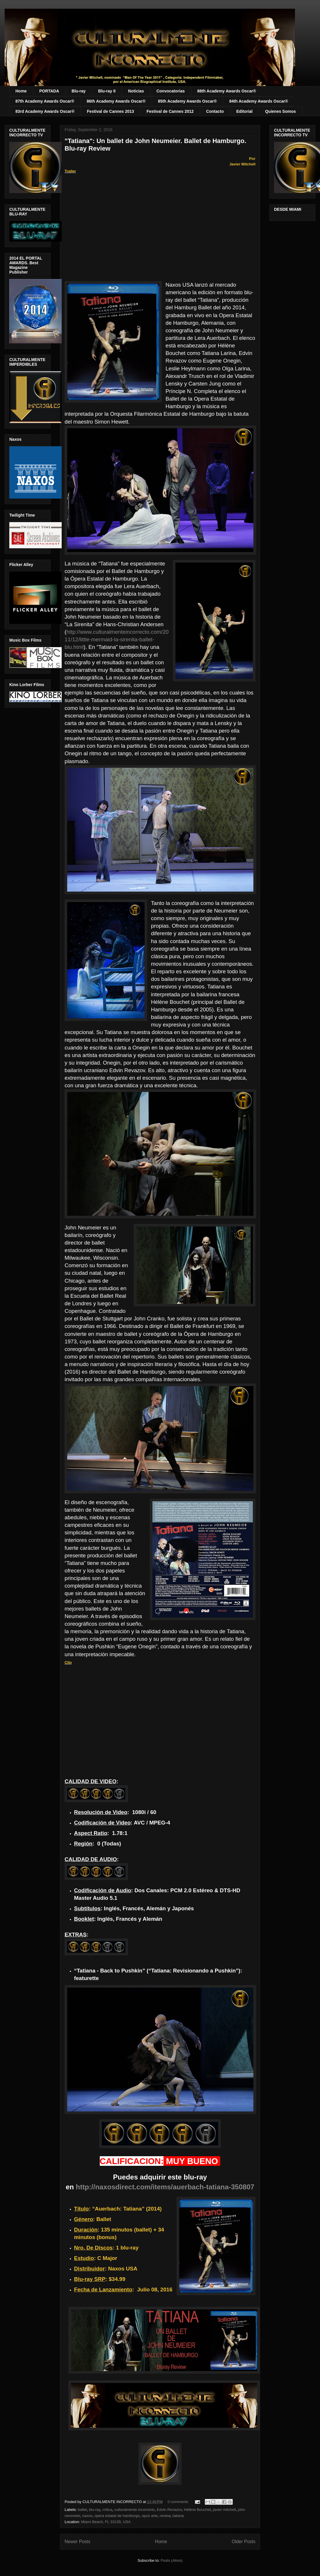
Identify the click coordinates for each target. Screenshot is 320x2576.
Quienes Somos (280, 111)
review (165, 2515)
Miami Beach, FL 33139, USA (106, 2522)
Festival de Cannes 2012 (170, 111)
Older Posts (243, 2541)
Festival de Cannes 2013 (110, 111)
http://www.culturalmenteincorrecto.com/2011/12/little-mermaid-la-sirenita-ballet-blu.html (117, 639)
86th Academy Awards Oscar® (116, 101)
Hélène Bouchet (197, 2509)
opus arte (149, 2515)
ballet (82, 2509)
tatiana (178, 2515)
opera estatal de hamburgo (117, 2515)
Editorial (244, 111)
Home (21, 91)
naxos (87, 2515)
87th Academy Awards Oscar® (44, 101)
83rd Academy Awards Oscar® (44, 111)
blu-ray (94, 2509)
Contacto (215, 111)
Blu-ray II (106, 91)
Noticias (136, 91)
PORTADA (49, 91)
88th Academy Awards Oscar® (226, 91)
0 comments (178, 2502)
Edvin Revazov (169, 2509)
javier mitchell (224, 2509)
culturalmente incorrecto (134, 2509)
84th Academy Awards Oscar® (258, 101)
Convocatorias (171, 91)
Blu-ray (79, 91)
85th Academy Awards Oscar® (187, 101)
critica (107, 2509)
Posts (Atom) (171, 2560)
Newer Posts (77, 2541)
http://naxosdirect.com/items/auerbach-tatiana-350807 (165, 2187)
